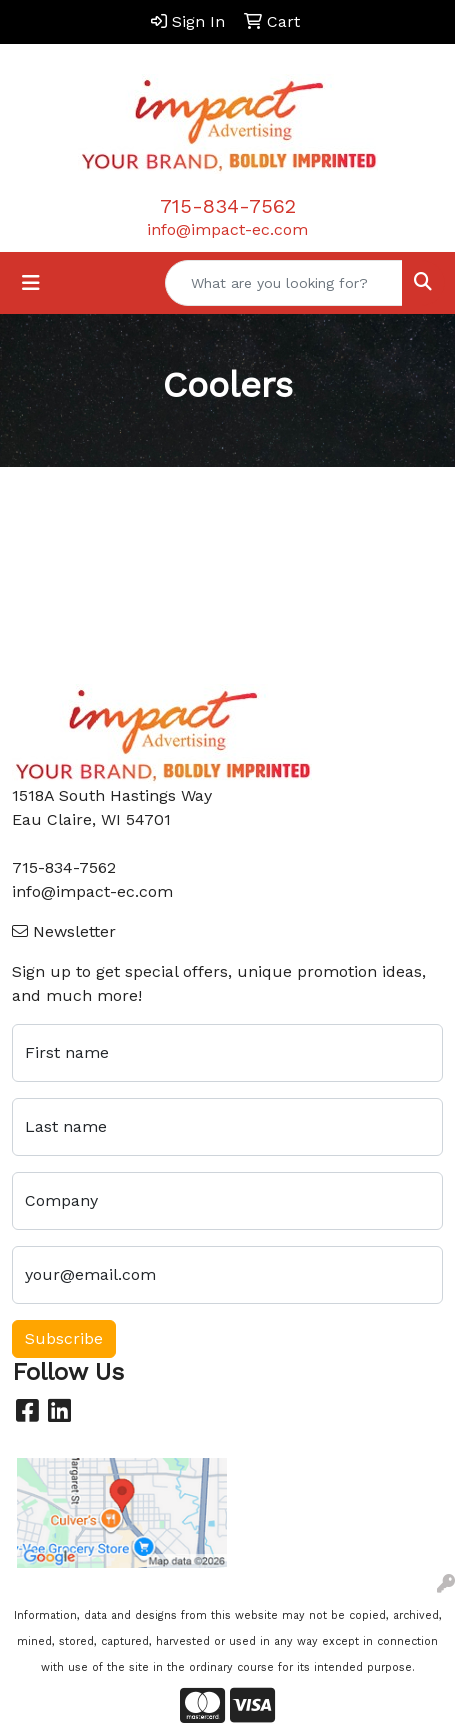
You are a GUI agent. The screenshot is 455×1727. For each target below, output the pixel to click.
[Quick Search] (284, 283)
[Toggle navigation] (31, 283)
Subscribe (64, 1338)
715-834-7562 (228, 206)
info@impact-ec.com (227, 229)
